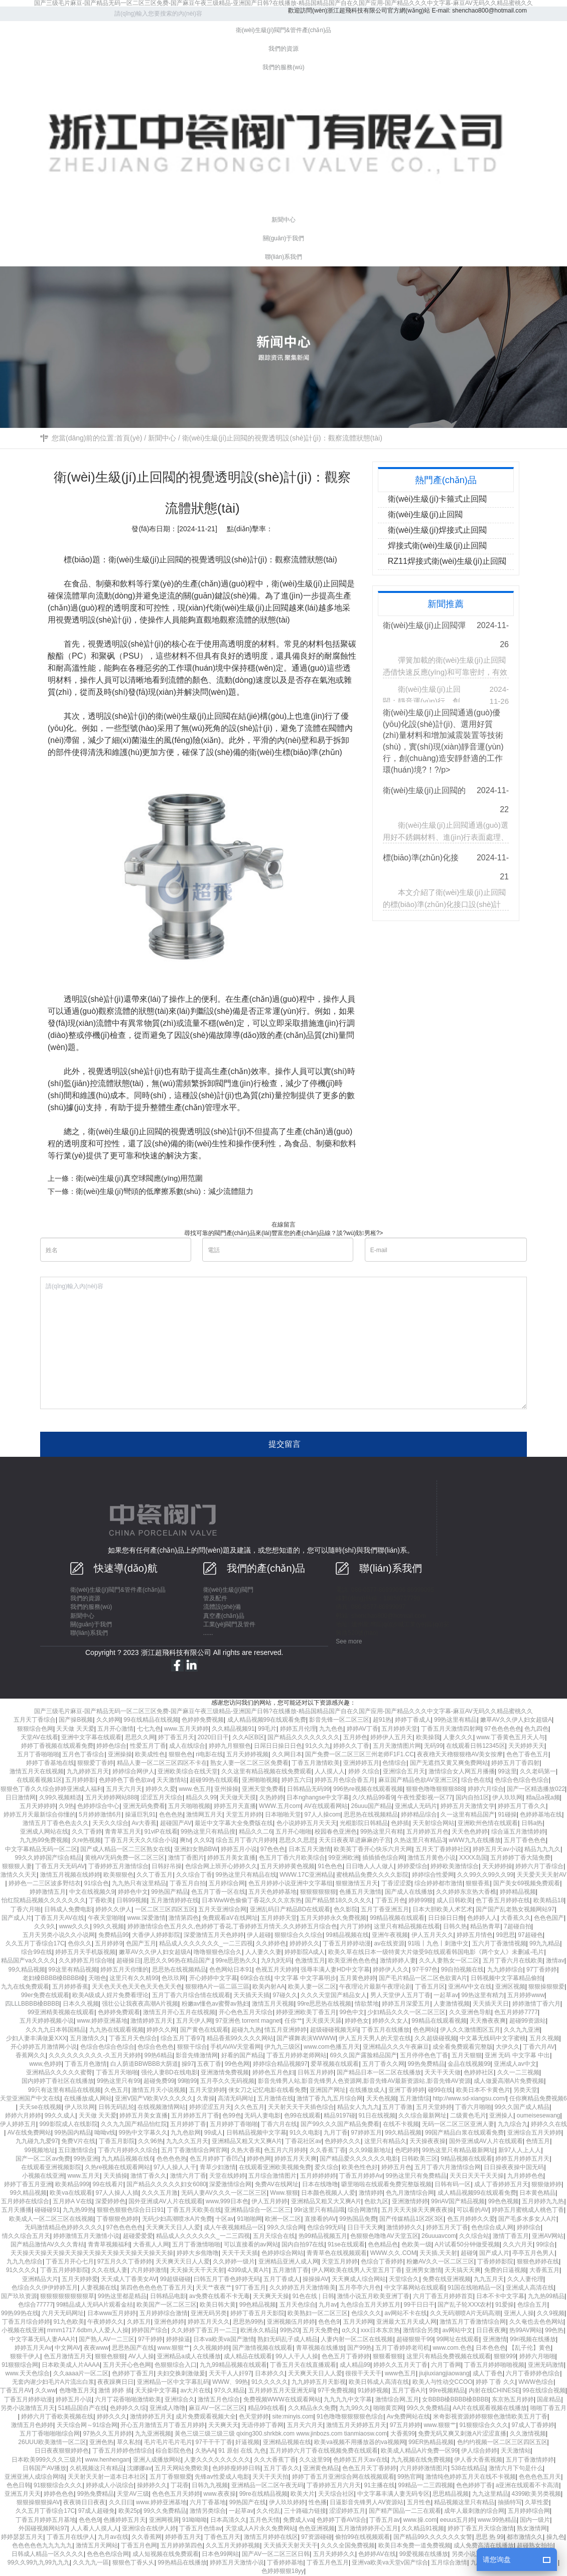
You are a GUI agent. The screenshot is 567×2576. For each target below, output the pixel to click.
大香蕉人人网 (151, 2244)
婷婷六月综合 (486, 1788)
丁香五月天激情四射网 (451, 1728)
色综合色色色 (155, 2046)
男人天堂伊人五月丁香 (400, 1995)
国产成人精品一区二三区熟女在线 (125, 1849)
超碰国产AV (176, 1823)
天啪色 (97, 1978)
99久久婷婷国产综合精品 (48, 1857)
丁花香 (180, 2485)
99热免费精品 (425, 2063)
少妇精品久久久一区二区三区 (406, 2012)
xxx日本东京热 (380, 2330)
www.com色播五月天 (331, 2046)
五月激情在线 (275, 2098)
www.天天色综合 (28, 2373)
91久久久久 (21, 2270)
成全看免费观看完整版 (463, 2046)
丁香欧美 (101, 1900)
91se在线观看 (346, 2244)
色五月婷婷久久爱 (471, 2218)
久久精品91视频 (422, 2528)
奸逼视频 (247, 2442)
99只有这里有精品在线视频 (64, 2089)
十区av (224, 2218)
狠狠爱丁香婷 (95, 1762)
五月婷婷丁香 (188, 2124)
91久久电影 (305, 2132)
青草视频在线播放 (320, 2347)
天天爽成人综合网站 (359, 2279)
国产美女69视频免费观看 (526, 1883)
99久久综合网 (285, 2227)
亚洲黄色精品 (321, 2468)
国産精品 (549, 2399)
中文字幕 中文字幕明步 (305, 1978)
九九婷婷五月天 (88, 1771)
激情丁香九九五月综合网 (330, 2098)
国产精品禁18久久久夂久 (338, 1900)
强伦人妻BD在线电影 (169, 2072)
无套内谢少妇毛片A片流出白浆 (53, 2381)
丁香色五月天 (222, 2536)
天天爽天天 (223, 2425)
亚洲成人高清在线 (530, 2287)
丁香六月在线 (279, 2124)
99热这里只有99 (118, 2080)
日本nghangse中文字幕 (318, 1797)
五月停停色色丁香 (424, 2055)
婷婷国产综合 (149, 2330)
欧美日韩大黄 (218, 2304)
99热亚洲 (86, 2158)
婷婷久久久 (112, 2416)
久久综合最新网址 (422, 2115)
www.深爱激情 (146, 1917)
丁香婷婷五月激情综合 (118, 1866)
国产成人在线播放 (409, 1891)
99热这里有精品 (455, 1719)
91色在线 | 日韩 (313, 2296)
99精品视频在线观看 (397, 1917)
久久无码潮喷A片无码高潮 (465, 2313)
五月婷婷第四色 (182, 2545)
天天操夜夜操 (427, 2141)
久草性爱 (537, 2502)
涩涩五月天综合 (161, 1797)
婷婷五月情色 (475, 1934)
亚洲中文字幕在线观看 (91, 1737)
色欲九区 (376, 2201)
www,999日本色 (227, 2201)
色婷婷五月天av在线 (360, 2459)
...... (208, 1632)
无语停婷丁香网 (262, 2425)
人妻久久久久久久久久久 (217, 2459)
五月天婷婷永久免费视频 (333, 1917)
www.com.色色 (452, 2347)
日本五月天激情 (310, 1849)
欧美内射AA (268, 1986)
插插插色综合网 (383, 1857)
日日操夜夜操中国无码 (514, 2167)
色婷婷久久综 (128, 2407)
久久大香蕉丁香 (275, 2459)
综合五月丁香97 (182, 2038)
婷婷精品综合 (419, 1814)
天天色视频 (381, 2098)
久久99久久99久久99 (485, 1874)
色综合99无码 (325, 2227)
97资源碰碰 (316, 2536)
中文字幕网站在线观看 (414, 2287)
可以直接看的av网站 (251, 2244)
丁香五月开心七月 (70, 2261)
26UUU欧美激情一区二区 (52, 2442)
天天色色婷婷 (470, 1831)
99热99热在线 (20, 2313)
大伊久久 (508, 2046)
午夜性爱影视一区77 (424, 1797)
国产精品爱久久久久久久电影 (359, 2158)
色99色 (231, 2115)
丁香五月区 (430, 1986)
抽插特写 (510, 2502)
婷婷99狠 (420, 1900)
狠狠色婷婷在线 (538, 2261)
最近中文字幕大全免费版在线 (234, 1823)
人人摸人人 (330, 1771)
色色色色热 (172, 2158)
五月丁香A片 (409, 2390)
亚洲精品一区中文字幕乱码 (173, 2381)
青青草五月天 (123, 1831)
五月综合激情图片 (272, 2175)
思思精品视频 (451, 2493)
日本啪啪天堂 (283, 1814)
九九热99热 (78, 2209)
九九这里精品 (490, 2493)
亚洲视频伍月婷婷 (291, 2321)
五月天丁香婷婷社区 (442, 1849)
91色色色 (330, 1866)
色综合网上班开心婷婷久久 (221, 1866)
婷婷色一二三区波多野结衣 (45, 1883)
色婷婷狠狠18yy (282, 2570)
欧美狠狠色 (118, 1874)
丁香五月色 (390, 1900)
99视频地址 (39, 2150)
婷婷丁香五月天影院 (257, 2313)
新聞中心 (162, 438)
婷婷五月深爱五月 (406, 2003)
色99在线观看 (302, 2115)
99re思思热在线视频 (324, 2003)
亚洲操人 (501, 2115)
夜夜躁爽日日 (115, 2381)
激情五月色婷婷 (32, 2425)
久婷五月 (139, 2321)
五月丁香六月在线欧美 (513, 1960)
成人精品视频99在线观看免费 (266, 1719)
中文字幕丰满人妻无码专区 (393, 2493)
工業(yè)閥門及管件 (229, 1624)
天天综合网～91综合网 (87, 2425)
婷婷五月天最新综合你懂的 (40, 1814)
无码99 (433, 1745)
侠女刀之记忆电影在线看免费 (267, 2089)
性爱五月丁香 (148, 1745)
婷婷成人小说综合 (110, 2485)
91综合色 (96, 1883)
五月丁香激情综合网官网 (194, 2150)
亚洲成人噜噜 (168, 2407)
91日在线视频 (377, 2115)
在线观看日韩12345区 (475, 1745)
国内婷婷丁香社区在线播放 (58, 2080)
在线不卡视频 (401, 2124)
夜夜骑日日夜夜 (84, 2502)
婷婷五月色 (396, 2167)
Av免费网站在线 (408, 2416)
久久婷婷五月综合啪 (86, 1960)
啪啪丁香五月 (548, 2407)
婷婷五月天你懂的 (124, 1969)
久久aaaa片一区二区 (81, 2373)
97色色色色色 (502, 1728)
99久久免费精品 (428, 2407)
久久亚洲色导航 (470, 2012)
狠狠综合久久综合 (298, 1934)
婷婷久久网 (162, 2029)
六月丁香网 (446, 2364)
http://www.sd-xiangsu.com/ (469, 2098)
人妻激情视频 (452, 2003)
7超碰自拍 (517, 1926)
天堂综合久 (404, 2279)
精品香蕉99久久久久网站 (240, 2038)
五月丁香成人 (281, 2279)
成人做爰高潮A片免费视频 (509, 2080)
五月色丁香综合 (83, 1754)
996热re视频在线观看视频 (368, 1788)
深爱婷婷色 (110, 2201)
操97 (188, 2063)
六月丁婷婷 (355, 1926)
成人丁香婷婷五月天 (501, 2184)
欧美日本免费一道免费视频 (414, 2545)
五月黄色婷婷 (358, 1978)
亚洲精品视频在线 (287, 2442)
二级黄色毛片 (468, 2115)
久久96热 (150, 2141)
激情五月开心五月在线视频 (179, 2012)
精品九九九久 (542, 1849)
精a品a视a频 (543, 1797)
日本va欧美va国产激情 (223, 2339)
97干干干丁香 (214, 2442)
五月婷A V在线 (72, 2201)
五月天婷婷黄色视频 (287, 1866)
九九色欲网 (186, 2132)
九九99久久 (354, 2407)
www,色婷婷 (45, 2063)
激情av (555, 1960)
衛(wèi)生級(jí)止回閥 (145, 559)
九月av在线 (113, 2536)
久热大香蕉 (246, 2150)
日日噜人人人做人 (370, 1866)
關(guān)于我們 (91, 1624)
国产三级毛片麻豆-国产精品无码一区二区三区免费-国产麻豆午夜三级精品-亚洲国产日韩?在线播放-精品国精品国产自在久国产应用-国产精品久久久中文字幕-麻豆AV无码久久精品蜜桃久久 (283, 3)
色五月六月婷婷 (285, 2150)
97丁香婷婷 (541, 1969)
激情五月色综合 (219, 2399)
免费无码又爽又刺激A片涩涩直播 (462, 2433)
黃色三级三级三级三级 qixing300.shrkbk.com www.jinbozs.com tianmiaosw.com (281, 2433)
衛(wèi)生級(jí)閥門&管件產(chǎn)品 (118, 1589)
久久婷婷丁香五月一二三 (204, 2330)
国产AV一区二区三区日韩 (276, 2553)
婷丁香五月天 (176, 1737)
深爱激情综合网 (230, 2184)
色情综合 (394, 1762)
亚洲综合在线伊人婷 (149, 2528)
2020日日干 (213, 1737)
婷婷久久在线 (549, 2124)
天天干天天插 (240, 2252)
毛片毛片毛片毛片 (168, 2442)
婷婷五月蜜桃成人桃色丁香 (528, 2209)
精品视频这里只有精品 (464, 2502)
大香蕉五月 (544, 2270)
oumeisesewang (538, 2115)
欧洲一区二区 (283, 2218)
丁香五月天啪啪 (117, 2072)
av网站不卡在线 (405, 2313)
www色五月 (400, 2373)
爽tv (185, 1840)
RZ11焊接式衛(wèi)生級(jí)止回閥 (447, 561)
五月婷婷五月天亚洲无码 (281, 2390)
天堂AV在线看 (39, 1737)
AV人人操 (141, 2356)
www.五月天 (83, 2175)
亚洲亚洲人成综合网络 (35, 2476)
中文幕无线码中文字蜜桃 (493, 2038)
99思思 (505, 1934)
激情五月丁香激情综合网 (473, 2321)
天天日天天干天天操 (477, 2175)
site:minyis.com (293, 2416)
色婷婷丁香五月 (133, 2373)
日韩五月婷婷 (316, 2072)
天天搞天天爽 (463, 2270)
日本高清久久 (228, 2519)
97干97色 (425, 1969)
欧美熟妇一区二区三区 (318, 2313)
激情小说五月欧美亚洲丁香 (373, 2296)
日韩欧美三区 (419, 2158)
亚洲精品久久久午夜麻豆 (396, 2046)
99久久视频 (108, 1926)
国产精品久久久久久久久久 (303, 1737)
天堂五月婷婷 (244, 1814)
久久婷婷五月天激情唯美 (302, 2287)
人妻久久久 (458, 1737)
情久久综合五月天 (26, 2235)
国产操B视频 (76, 1719)
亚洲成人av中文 (515, 2063)
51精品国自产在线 (82, 2407)
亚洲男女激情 (423, 2270)
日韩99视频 (131, 1900)
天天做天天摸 (238, 1797)
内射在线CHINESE (494, 2390)
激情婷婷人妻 (398, 1960)
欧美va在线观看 (71, 2192)
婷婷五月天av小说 (497, 1849)
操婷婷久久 (152, 2485)
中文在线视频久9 (92, 1891)
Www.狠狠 (284, 2192)
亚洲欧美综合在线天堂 (188, 1771)
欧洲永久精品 (258, 2330)
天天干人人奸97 (230, 2373)
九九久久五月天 (187, 2141)
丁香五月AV (16, 2390)
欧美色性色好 (360, 2167)
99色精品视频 (257, 2304)
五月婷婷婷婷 (318, 2175)
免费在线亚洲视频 (446, 2279)
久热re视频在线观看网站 (118, 2167)
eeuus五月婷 (457, 2519)
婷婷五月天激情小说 (237, 2562)
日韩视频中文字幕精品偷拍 (507, 1978)
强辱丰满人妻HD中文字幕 (335, 1969)
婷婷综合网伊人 (133, 1771)
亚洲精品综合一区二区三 (257, 2209)
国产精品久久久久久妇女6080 (166, 2184)
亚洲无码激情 (546, 2364)
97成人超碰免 (96, 2510)
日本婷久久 (270, 2373)
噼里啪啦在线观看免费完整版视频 (386, 2184)
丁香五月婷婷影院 (64, 2270)
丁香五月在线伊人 (71, 2536)
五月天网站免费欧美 (182, 2468)
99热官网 (409, 2476)
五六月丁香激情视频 (499, 1943)
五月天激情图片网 (397, 1745)
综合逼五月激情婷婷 (518, 1831)
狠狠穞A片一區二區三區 (217, 1986)
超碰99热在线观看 (214, 1779)
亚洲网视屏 (164, 2519)
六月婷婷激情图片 (424, 2468)
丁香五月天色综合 (133, 2038)
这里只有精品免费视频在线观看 (448, 2356)
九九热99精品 (546, 2296)
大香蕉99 (402, 2433)
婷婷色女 (357, 2020)
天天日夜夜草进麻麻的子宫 (355, 1840)
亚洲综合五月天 (404, 1771)
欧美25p (129, 2510)
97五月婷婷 (405, 2425)
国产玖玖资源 (19, 2296)
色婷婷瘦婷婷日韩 (236, 2468)
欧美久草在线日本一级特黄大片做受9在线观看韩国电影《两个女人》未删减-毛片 (436, 1951)
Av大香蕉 (144, 1823)
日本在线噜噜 (320, 2184)
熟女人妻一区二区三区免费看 (249, 1762)
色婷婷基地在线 (541, 1814)
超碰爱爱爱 (138, 2235)
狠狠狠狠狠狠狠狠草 (67, 2296)
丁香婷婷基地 (285, 2562)
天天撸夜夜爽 (488, 2020)
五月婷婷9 (108, 1943)
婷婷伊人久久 (391, 1969)
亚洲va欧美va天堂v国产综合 (390, 2562)
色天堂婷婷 (254, 2416)
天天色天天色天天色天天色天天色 (137, 1986)
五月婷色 (355, 1737)
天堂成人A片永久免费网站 (260, 2528)
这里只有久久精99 (133, 1978)
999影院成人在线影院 (68, 2124)
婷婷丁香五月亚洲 (28, 2184)
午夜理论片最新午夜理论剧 (375, 1986)
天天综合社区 (336, 2493)
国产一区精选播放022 (536, 1788)
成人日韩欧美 (455, 1900)
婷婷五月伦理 (298, 1728)
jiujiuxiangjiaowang (444, 2373)
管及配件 (215, 1598)
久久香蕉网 (146, 2536)
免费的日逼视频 (505, 2270)
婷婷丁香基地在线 (50, 1762)
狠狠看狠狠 (388, 2356)
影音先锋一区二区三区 (339, 1719)
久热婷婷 (271, 1797)
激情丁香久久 (148, 2175)
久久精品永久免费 (312, 2407)
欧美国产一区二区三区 (166, 2304)
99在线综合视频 (543, 2390)
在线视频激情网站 (161, 2106)
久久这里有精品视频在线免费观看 (266, 1771)
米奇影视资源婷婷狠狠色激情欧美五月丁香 (490, 2416)
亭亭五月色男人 (533, 2252)
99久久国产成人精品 (522, 2106)
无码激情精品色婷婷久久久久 (64, 2227)
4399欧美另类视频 (536, 2493)
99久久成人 (60, 2115)
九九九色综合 (25, 2261)
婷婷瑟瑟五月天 (22, 2536)
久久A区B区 (248, 1737)
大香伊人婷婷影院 (156, 1934)
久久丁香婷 (87, 1831)
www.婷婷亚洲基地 (102, 2020)
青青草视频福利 (109, 2244)
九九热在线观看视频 (116, 2029)
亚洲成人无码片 (416, 1805)
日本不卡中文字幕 (500, 2296)
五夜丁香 (209, 2063)
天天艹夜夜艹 (214, 2287)
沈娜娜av (139, 2468)
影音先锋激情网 (197, 2055)
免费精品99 (113, 1934)
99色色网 (237, 2063)
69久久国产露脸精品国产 (363, 2055)
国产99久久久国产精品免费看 (340, 2124)
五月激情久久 (88, 2038)
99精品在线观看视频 (438, 2020)
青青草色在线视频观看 (337, 2252)
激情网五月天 (204, 1814)
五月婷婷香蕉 (70, 1986)
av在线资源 (389, 1943)
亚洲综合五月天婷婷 (534, 2132)
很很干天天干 (363, 2373)
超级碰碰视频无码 (334, 2029)
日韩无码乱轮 (116, 2106)
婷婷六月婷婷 (23, 2115)
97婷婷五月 (366, 2132)
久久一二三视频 (518, 2072)
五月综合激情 (449, 2562)
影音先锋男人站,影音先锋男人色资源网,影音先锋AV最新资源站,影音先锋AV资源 (364, 2080)
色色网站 (425, 2029)
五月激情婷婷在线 (175, 1900)
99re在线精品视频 (263, 2493)
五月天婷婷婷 (38, 1805)
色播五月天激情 (360, 1891)
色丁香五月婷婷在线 (503, 1900)
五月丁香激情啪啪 (196, 2244)
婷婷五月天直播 (235, 1805)
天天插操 (115, 2175)
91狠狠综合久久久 (484, 2425)
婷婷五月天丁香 (447, 2227)
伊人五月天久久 (432, 1934)
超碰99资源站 (527, 2020)
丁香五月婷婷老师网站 (296, 2055)
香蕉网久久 (31, 2055)
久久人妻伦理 (525, 2279)
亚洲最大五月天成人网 (406, 2321)
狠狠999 (505, 2356)
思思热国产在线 (133, 2347)
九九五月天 (489, 2279)
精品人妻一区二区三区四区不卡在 (162, 1762)
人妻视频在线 (99, 2287)
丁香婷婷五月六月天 (334, 2485)
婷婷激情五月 (48, 1891)
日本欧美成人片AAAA (71, 2364)
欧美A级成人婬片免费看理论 (110, 1995)
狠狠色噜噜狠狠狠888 (435, 1788)
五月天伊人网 (194, 2020)
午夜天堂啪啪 (106, 1917)
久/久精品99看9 (373, 1797)
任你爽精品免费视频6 (538, 2098)
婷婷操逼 (178, 2339)
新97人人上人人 (519, 2150)
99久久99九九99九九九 (39, 2562)
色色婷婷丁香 (474, 2485)
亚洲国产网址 (328, 2089)
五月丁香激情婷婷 (530, 2459)
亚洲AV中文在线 (470, 1986)
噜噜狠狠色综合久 (218, 1951)
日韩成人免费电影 (68, 1909)
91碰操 (507, 1814)
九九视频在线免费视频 (421, 2459)
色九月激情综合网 (410, 2192)
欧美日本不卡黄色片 (483, 2089)
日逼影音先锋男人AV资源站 (366, 2502)
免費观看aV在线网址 (230, 1917)
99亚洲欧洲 (343, 1857)
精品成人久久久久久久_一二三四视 (206, 1943)
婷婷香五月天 (183, 2536)
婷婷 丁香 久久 (495, 2381)
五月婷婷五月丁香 (195, 2115)
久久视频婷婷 (211, 2347)
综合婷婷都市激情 (438, 1883)
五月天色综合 (297, 2304)
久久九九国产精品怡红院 (134, 2124)
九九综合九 (513, 2124)
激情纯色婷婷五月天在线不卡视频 (471, 2476)
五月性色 (419, 2502)
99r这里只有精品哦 (319, 2209)
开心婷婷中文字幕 (213, 1978)
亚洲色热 (101, 2442)
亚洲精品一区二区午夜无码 (267, 2485)
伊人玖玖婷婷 (287, 2502)
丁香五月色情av (200, 2528)
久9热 (66, 1805)
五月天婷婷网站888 (111, 1797)
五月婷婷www (525, 1995)
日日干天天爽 (365, 2227)
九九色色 (331, 1728)
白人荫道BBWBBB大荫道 (144, 2063)
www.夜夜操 (220, 2493)
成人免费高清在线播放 (484, 2545)
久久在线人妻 (109, 2270)
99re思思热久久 (236, 1960)
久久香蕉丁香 (328, 2150)
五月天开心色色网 (127, 2364)
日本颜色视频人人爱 (328, 2192)
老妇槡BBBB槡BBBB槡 (54, 1978)
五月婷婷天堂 (399, 1728)
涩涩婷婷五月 (347, 2510)
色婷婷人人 (482, 1917)
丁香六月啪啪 (473, 2106)
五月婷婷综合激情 (163, 2313)
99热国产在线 (247, 2502)
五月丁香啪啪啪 (38, 1754)
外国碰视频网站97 (43, 2528)
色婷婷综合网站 (282, 2252)
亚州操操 (226, 1788)
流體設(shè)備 (222, 1606)
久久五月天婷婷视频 (233, 2545)
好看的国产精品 (242, 2055)
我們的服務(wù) (91, 1606)
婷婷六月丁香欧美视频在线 (57, 2416)
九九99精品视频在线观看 (233, 2364)
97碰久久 (285, 1995)
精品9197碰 (339, 2115)
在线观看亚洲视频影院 (51, 2167)
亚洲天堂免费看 (263, 1788)
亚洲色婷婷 (169, 2321)
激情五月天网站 (97, 2545)
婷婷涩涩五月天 (210, 2106)
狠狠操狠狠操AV (38, 2502)
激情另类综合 (208, 2510)
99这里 (507, 1771)
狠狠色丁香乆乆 (133, 2562)
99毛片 (267, 1728)
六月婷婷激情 (149, 2270)
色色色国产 (549, 1917)
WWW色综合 (535, 2381)
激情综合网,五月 (397, 2399)
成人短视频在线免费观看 (165, 2553)
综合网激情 (363, 2209)
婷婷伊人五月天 (391, 1737)
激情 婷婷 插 (115, 2390)
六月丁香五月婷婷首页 (443, 2296)
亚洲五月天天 (23, 2493)
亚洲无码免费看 (144, 1805)
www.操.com (420, 2519)
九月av (328, 2304)
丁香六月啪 (26, 1909)
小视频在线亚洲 (43, 2175)
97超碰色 (530, 1934)
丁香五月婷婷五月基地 (46, 2519)
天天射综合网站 (433, 1823)
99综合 (545, 2244)
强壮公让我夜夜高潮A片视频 (140, 2003)
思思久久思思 (297, 1840)
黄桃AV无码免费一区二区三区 (125, 1857)
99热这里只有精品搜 (208, 1831)
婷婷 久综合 (364, 1771)
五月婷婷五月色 (427, 1831)
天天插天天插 (251, 1995)
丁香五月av (384, 2519)
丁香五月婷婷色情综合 (122, 2450)
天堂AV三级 (133, 2493)
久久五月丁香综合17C (35, 1943)
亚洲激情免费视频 (225, 2072)
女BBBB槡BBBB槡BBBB (455, 2399)
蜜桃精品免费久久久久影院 (372, 1874)
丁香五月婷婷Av (360, 2175)
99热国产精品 (169, 1891)
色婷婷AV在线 (377, 2553)
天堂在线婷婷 (227, 2175)
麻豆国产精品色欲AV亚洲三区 (418, 1779)
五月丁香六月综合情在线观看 (191, 1995)
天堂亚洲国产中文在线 (30, 2098)
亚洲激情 (495, 2339)
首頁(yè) (129, 438)
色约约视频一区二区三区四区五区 (502, 2442)
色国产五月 (141, 1943)
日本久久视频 (81, 2003)
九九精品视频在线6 (127, 2158)
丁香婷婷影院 (495, 2261)
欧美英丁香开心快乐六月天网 (373, 1849)
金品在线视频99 (469, 2063)
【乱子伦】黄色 (530, 2347)
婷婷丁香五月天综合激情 (481, 2528)
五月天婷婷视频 (247, 1754)
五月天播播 (17, 2209)
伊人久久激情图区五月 (470, 2029)
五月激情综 (414, 2098)
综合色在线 (476, 1779)
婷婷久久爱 (161, 1788)
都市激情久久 (525, 2536)
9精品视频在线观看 (466, 2158)
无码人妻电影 (262, 2115)
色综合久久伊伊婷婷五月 (45, 2287)
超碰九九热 (246, 2029)
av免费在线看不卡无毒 (219, 2296)
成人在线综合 (187, 1745)
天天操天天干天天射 (197, 2270)
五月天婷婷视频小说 (47, 2020)
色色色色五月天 (540, 2476)
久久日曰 (121, 2502)
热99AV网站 (525, 2330)
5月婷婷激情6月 (100, 1814)
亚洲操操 (120, 1754)
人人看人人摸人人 (95, 2528)
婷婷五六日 (296, 1779)
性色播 (318, 2502)
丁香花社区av (303, 2141)
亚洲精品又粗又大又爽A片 (247, 2141)
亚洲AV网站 (547, 2235)
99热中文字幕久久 (142, 2132)
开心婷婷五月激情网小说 (44, 2046)
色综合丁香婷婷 (382, 2261)
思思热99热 (248, 2321)
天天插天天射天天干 (290, 2545)
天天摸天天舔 (324, 2020)
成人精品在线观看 (248, 2356)
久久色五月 (249, 2106)
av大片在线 (196, 2390)
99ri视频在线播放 (533, 2339)
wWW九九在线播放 (474, 1840)
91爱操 (504, 2304)
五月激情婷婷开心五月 (368, 2528)
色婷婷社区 (479, 2072)
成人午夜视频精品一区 (234, 2227)
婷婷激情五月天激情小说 (86, 2235)
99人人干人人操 (296, 2356)
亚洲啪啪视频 (260, 1779)
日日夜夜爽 (491, 2330)
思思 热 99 (490, 2536)
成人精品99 (355, 2364)
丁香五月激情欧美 (316, 1762)
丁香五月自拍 (188, 1883)
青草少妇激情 (218, 2167)
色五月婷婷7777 (516, 2012)
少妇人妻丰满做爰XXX (36, 2038)
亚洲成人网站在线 (44, 1831)
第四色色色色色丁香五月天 (156, 2287)
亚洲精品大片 (40, 2279)
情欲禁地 (367, 2003)
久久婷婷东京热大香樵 (466, 1891)
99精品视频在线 (347, 1934)
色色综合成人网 (492, 2227)
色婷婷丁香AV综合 (341, 2519)
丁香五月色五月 (328, 2562)
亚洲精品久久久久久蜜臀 (59, 2072)
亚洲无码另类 (209, 2313)
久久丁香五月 (154, 1874)
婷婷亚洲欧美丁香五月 (306, 2012)
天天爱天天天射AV (541, 1874)
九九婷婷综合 (505, 1969)
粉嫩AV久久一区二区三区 (440, 2261)
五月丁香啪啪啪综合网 (50, 2433)
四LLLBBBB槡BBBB (32, 2003)
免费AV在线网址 (277, 2184)
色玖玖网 (174, 1978)
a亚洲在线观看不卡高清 (527, 2485)
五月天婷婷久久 (334, 2553)
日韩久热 (455, 1926)
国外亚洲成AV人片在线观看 (486, 2141)
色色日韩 (19, 2485)
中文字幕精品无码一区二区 (41, 1849)
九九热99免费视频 (44, 1840)
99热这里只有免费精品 (416, 2175)
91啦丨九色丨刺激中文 (438, 1943)
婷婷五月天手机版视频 (85, 1951)
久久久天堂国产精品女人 (334, 1995)
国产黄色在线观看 (204, 2029)
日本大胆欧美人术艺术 (442, 1909)
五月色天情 (264, 2519)
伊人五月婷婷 (269, 2201)
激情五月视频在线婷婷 (70, 1874)
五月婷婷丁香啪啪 (234, 2124)
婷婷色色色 (59, 2493)
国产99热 (359, 2347)
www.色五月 (195, 1788)
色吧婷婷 (407, 2150)
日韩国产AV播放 (44, 2468)
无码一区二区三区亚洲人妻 (458, 2124)
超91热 (382, 1719)
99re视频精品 (447, 2390)
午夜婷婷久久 (105, 2321)
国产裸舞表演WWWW (305, 2038)
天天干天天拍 (270, 2476)
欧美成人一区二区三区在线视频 (51, 2218)
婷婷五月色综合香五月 (345, 1779)
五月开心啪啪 (293, 1831)
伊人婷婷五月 (18, 2124)
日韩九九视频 (210, 2485)
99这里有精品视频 (72, 1969)
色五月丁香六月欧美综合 (292, 1857)
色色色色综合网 (108, 2553)
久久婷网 (108, 1719)
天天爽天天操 (271, 2296)
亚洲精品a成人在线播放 (189, 2356)
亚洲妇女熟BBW (196, 1849)
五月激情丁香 (290, 2270)
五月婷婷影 (80, 1779)
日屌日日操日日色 (278, 1745)
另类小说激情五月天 (28, 2407)
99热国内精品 (72, 2132)
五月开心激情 (115, 1728)
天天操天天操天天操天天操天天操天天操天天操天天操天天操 (92, 2252)
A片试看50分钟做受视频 (467, 2244)
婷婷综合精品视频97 (280, 2063)
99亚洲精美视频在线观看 (61, 2012)
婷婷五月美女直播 (231, 1857)
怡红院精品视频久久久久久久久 (44, 1900)
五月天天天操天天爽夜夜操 (417, 2209)
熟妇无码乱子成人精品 (287, 2339)
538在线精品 (468, 2468)
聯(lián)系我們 (89, 1632)
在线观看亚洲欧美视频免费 (275, 2167)
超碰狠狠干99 (414, 2339)
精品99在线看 (266, 2407)
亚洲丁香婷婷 (406, 2089)
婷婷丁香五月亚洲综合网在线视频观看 (343, 2476)
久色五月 (116, 2089)
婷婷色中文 (133, 1891)
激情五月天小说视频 (158, 2089)
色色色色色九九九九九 (42, 2545)
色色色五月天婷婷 (176, 2493)
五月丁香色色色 (525, 1840)
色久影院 (346, 1909)
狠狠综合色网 (35, 1728)
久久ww (45, 2390)
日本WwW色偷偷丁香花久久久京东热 (252, 1900)
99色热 (554, 2330)
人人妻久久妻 (263, 1951)
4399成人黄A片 (248, 2270)
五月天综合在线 (274, 2235)
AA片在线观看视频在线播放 (490, 2407)
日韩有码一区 (453, 2184)
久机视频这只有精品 (97, 2468)
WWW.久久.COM (393, 2252)
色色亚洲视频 (317, 2528)
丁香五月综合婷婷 (26, 2321)
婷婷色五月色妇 (273, 2072)
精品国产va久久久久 (28, 1960)
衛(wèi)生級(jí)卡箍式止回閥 (437, 499)
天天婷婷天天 (526, 1745)
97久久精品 (229, 2390)
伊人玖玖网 (507, 1797)
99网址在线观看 (458, 2339)
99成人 (213, 2132)
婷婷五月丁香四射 (515, 1762)
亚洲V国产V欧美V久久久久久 (154, 2098)
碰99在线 (440, 2089)
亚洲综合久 (180, 2399)
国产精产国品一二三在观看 (405, 2510)
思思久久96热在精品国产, (178, 1960)
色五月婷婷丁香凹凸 (217, 2158)
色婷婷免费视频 (203, 1719)
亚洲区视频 (510, 1986)
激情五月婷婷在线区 (271, 2536)
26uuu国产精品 (371, 1805)
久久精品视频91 (233, 1728)
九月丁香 (336, 2132)
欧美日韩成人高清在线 (379, 2381)
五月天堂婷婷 (207, 2089)
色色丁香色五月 (527, 1754)
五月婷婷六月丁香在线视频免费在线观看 (323, 2450)
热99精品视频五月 (323, 2235)
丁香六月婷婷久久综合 (128, 2150)
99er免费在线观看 (45, 1995)
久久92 (203, 1840)
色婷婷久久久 (343, 2141)
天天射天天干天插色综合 (301, 2106)
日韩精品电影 (168, 2296)
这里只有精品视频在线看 (407, 1926)
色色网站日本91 (230, 1969)
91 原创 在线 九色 (242, 2450)
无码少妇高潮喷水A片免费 (177, 2218)
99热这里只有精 (381, 1831)
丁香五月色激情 (86, 2063)
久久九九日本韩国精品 (56, 2029)
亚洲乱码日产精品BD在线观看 (290, 1909)
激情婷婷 (371, 2192)
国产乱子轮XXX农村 (465, 2304)
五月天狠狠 (467, 2055)
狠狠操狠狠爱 (546, 1986)
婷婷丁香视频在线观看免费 (57, 1745)
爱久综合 (327, 2167)
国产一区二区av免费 (43, 2158)
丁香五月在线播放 (385, 2029)
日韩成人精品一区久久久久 (48, 2553)
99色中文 (352, 2012)
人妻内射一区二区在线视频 (357, 2339)
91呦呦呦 (194, 2519)
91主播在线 (379, 2485)
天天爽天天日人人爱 (173, 2227)
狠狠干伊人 (25, 2356)
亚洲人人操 (519, 2313)
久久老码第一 (538, 1771)
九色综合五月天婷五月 (370, 2304)
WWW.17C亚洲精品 (306, 1874)
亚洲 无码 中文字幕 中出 (517, 2055)
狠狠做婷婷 (546, 2184)
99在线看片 (108, 2184)
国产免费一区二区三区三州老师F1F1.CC (359, 1754)
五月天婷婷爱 (80, 2279)
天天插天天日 (491, 2003)
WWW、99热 (230, 2381)
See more (349, 1641)
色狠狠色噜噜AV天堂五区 (384, 2235)
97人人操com (323, 1814)
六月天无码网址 (63, 2313)
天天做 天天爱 (75, 1728)
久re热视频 (86, 1840)
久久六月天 (518, 2244)
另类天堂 (525, 2089)
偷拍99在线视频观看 (362, 2536)
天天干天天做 (442, 2072)
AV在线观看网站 (326, 1805)
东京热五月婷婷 (513, 2399)
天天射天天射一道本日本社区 (107, 2476)
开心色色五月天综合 (246, 2012)
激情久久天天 (19, 1874)
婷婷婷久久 (305, 1943)
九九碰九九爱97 (37, 2141)
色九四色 (536, 1728)
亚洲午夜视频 (390, 1934)
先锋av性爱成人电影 (222, 2476)
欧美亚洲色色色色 (352, 1960)
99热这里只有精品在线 (245, 1874)
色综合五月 (532, 2304)
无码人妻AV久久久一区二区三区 (224, 2192)
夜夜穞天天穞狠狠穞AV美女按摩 (460, 1754)
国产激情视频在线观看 (262, 2347)
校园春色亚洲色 (336, 1831)
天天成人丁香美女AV (129, 2279)
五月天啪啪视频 (189, 1805)
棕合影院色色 (174, 2450)
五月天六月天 (124, 1788)
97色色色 (272, 1849)
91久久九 (318, 1745)
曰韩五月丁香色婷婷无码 (227, 2279)
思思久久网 (140, 1737)
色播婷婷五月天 (124, 2519)
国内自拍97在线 (302, 2244)
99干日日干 (419, 2304)
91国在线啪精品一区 (475, 2287)
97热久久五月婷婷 (107, 2433)
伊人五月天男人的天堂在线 (375, 2038)
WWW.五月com (280, 1805)
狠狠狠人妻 (17, 1866)
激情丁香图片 (186, 1857)
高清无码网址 (236, 2098)
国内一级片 (535, 2519)
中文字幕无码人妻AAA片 (43, 2339)
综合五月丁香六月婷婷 (246, 1840)
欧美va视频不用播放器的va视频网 (359, 2442)
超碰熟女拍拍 (535, 2545)
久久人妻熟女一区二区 (449, 1960)
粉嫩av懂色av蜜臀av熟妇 (215, 2003)
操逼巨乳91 (140, 1814)
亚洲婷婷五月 (361, 1762)
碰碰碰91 (47, 2209)
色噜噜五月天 (77, 2390)
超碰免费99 (159, 2080)
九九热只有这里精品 (139, 1883)
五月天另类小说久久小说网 (59, 1934)
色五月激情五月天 (68, 2356)
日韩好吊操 (167, 1866)
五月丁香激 (397, 2106)
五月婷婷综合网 (529, 2510)
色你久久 (80, 1943)
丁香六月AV (538, 2046)
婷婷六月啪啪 (537, 2356)
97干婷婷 (150, 2339)
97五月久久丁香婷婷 (124, 2261)
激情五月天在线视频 (37, 1771)
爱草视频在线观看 (335, 2063)
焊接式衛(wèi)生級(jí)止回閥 (437, 545)
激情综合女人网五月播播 (462, 1771)
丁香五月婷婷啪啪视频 (494, 2364)
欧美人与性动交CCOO (442, 2381)
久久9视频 (550, 2313)
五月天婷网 (358, 2321)
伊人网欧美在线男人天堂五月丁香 (357, 2270)
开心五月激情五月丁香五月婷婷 (162, 2425)
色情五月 (538, 2141)
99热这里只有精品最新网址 (458, 2150)
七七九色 (149, 1728)
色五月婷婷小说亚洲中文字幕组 (290, 1883)
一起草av (446, 1995)
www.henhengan (107, 2459)
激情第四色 (184, 1917)
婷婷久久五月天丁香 (400, 2364)
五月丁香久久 (281, 2468)
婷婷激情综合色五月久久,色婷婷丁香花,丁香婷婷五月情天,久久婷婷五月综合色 (232, 1926)
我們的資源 (85, 1598)
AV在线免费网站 (29, 2132)
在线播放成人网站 (88, 2098)
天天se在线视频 (40, 2106)
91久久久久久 (269, 2381)
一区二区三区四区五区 (165, 1909)
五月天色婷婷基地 (272, 1891)
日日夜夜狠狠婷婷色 (62, 2450)
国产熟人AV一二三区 (106, 2339)
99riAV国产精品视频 (458, 2201)
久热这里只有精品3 (420, 1840)
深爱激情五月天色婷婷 (214, 1934)
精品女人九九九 (358, 2106)
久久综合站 (474, 2235)
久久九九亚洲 (522, 2029)
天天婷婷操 (497, 1866)
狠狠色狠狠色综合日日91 (130, 2209)
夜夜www (96, 2347)
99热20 (290, 2330)
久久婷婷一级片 (234, 2261)
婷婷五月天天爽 (295, 2158)
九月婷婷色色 (525, 2175)
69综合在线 (255, 1978)
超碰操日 (128, 1960)
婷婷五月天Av (33, 2347)
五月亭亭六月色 (360, 2287)
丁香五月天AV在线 (59, 1917)
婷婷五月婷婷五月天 (522, 2158)
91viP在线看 (161, 1831)
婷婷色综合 (111, 1745)
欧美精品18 (548, 1900)
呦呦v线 (104, 2132)
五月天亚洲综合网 (222, 1909)
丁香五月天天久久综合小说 (140, 1840)
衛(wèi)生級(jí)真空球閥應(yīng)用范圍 (139, 1178)
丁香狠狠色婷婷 (117, 2218)
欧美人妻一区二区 (312, 1986)
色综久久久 (366, 2313)
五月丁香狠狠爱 (171, 2476)
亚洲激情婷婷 (410, 2201)
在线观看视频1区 (39, 1779)
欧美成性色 (150, 1754)
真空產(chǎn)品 (223, 1615)
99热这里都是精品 (122, 2296)
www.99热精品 (497, 2519)
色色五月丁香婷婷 (346, 2356)
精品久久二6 (255, 1831)
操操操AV (315, 2279)
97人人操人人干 (175, 2167)
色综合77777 (35, 2304)
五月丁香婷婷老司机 (402, 2347)
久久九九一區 (91, 2562)
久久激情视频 (528, 2433)
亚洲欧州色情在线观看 (488, 1823)
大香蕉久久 (516, 1917)
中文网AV (67, 2347)
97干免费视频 (336, 2390)
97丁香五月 (250, 2287)
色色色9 (329, 2321)
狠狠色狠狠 (110, 2356)
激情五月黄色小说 (431, 1857)
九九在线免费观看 (25, 1986)
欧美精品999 (72, 2184)
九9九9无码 (276, 1960)
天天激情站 (172, 1779)
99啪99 (187, 2080)
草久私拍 (129, 2442)
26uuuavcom (438, 2235)
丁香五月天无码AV (60, 1866)
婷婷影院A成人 (305, 1951)
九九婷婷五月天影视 (319, 2381)
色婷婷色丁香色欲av (126, 1779)
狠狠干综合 (192, 2046)
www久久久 (74, 1926)
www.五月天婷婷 (186, 1728)
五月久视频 (544, 2038)
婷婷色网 (259, 2158)
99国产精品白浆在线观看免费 (464, 2132)
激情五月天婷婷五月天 (356, 2425)
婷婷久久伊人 (113, 1909)
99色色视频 (503, 2201)
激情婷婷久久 (404, 2227)
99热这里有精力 (482, 1995)
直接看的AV (320, 2218)
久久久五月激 (159, 2192)
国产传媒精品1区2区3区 (411, 2218)
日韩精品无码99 (308, 1788)
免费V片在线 (78, 2141)
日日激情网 (21, 1797)
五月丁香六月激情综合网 (447, 2167)
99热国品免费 (357, 2218)
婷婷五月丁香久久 (522, 1805)
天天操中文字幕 (156, 2390)
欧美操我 (428, 1737)
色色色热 (171, 1814)
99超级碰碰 (175, 2279)
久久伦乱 (268, 2510)
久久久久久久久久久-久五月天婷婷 (95, 2055)
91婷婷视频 (373, 2390)
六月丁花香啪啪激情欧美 (128, 2399)
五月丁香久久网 (383, 2063)
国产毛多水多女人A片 (527, 2218)
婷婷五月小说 (239, 1849)
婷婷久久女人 (390, 2020)
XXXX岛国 (473, 1857)
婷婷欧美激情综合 (455, 1866)
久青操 (206, 2098)
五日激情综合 (76, 2150)
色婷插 (400, 1823)
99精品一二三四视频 (425, 2485)
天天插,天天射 (438, 2252)
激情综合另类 (421, 2330)
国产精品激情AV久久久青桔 (47, 2244)
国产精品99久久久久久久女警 (432, 2536)
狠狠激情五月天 (357, 1883)
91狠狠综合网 (20, 2364)
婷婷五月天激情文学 (468, 1805)
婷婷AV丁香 (362, 1728)
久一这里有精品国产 (468, 1814)
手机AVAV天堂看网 (235, 2046)
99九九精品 (544, 1943)
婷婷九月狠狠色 (230, 1745)
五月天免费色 (321, 2330)
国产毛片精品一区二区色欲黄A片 (423, 1978)
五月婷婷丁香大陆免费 (520, 1857)
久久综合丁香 (194, 1874)
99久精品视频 (27, 1969)
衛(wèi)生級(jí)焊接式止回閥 (437, 530)
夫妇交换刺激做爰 (181, 2373)
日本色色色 (491, 2347)
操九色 (555, 2536)
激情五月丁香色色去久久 (56, 1823)
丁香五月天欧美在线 (194, 2209)
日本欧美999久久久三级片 (47, 2459)
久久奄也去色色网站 (536, 2321)
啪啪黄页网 (388, 2407)
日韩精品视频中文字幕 (256, 2132)
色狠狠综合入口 (176, 2364)
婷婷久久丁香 (351, 1745)
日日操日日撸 (446, 1917)
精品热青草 (485, 1926)
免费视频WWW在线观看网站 (282, 2399)
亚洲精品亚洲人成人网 (288, 2261)
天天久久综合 (110, 1823)
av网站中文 (458, 2330)
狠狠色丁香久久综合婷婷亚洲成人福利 (52, 1788)
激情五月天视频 (273, 2003)
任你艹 (294, 2020)
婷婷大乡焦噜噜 (198, 2252)
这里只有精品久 (385, 2141)
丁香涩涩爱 (396, 1883)
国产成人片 (17, 1917)
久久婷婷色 (271, 1943)
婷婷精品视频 (518, 1891)
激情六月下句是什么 (516, 2468)
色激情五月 (310, 1960)
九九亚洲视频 (153, 2433)
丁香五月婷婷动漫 (347, 1943)
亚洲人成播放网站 (157, 2459)
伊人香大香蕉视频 (478, 2459)
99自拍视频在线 (462, 1969)
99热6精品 (159, 2055)
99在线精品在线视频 (150, 1719)
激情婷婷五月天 (151, 2020)
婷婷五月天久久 (209, 2321)
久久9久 (45, 1926)
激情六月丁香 (188, 2175)
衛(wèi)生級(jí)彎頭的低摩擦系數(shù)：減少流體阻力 (164, 1191)
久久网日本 (287, 1754)
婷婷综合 (529, 2227)
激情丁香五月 (511, 2235)
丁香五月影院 (117, 2141)
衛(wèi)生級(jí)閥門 (228, 1589)
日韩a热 (532, 1823)
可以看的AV (472, 2209)
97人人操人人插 (117, 2192)
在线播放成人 (367, 2089)
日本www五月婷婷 (111, 2313)
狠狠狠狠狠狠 (318, 1891)
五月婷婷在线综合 (25, 2201)
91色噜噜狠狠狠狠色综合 (350, 2416)
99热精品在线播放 (182, 2562)
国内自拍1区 (472, 1797)
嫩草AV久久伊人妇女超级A (516, 1719)
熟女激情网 (532, 2528)
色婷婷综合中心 (98, 1805)
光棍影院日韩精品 (364, 1823)
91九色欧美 (68, 2321)
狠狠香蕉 (478, 1883)
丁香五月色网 (139, 2545)
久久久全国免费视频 (348, 2545)
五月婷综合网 (227, 1883)
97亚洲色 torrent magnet (248, 2020)
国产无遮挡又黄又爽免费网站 (449, 1762)
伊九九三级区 (282, 2046)
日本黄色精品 (537, 2192)
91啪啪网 (249, 2218)
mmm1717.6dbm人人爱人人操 (87, 2330)
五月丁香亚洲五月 (385, 1909)
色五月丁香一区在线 (218, 1891)
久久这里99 (314, 2459)
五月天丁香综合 (35, 1719)
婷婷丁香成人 (413, 1719)
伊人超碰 (259, 1934)
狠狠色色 (181, 1754)
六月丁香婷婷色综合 (533, 2373)
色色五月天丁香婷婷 (369, 2468)
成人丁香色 (488, 2373)
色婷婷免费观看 (119, 2012)
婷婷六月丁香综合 (539, 1866)
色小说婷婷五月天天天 (306, 1823)
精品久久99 (201, 1797)
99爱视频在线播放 (423, 2553)
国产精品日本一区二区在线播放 (379, 2072)
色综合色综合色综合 (522, 1779)
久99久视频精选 (60, 1797)
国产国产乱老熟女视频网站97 (515, 1909)
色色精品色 (383, 2244)
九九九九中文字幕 (348, 2399)
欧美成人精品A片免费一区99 (419, 2450)
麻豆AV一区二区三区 (216, 2407)
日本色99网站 (220, 2553)
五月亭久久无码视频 (227, 2080)
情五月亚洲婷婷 (285, 2029)
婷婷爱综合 (412, 1866)
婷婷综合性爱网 (433, 1874)
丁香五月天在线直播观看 (303, 2364)
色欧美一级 (416, 2244)
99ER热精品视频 (431, 2442)
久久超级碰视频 (435, 2038)
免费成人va (298, 2519)
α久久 (349, 2330)
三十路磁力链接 (305, 2510)
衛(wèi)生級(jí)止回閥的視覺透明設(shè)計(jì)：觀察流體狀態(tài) (282, 438)
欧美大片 (303, 2493)
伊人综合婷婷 (479, 2450)
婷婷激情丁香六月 (536, 2003)
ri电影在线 (209, 1754)
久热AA (205, 2450)
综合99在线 (36, 1951)
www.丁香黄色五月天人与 (511, 1737)
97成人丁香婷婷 (532, 2425)
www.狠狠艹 (174, 2347)
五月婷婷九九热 (543, 2201)
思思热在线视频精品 (371, 1814)
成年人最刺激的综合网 (474, 2510)
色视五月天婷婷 (276, 1969)
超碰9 (468, 2252)
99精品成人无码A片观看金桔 (94, 2304)
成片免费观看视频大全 (206, 2416)
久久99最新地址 (370, 2150)
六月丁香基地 (208, 2502)
